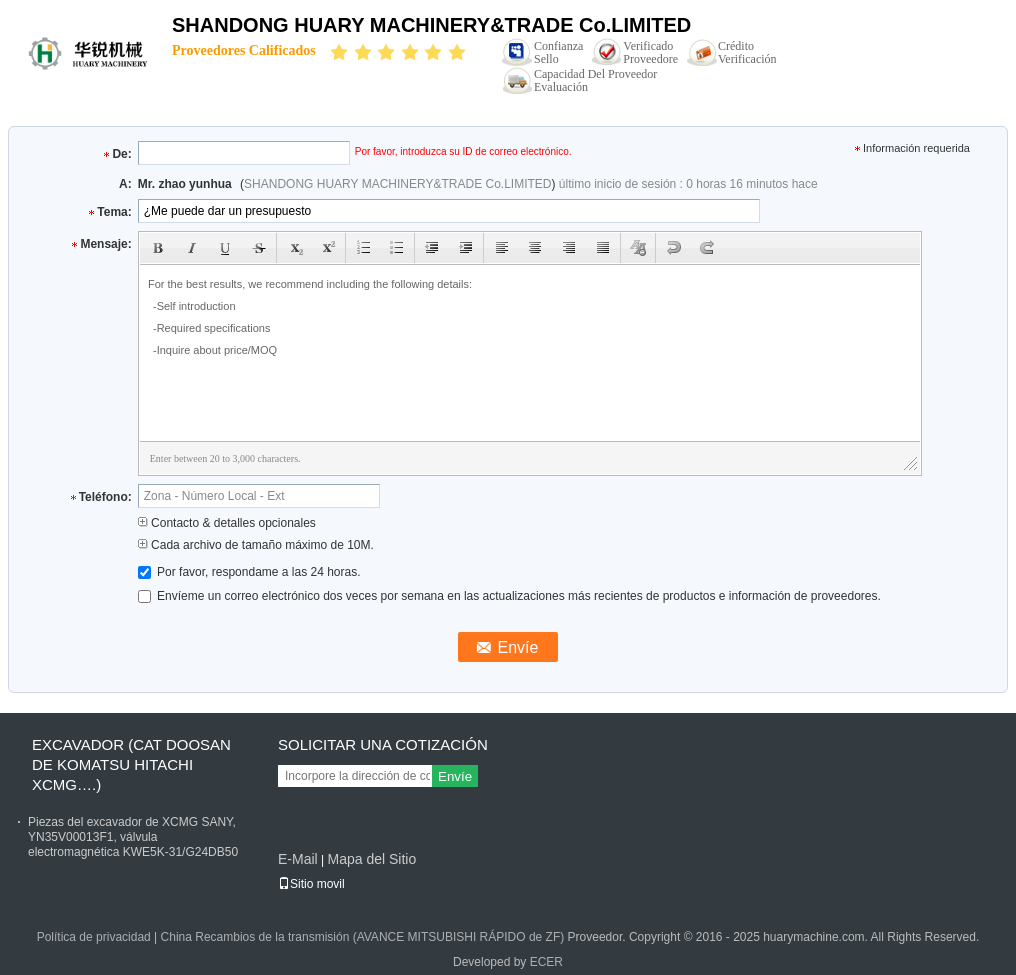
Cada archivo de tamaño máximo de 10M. (256, 545)
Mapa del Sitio (371, 859)
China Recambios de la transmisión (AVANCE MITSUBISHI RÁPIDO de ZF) (363, 937)
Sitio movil (311, 884)
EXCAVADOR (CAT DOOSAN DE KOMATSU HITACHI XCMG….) (131, 764)
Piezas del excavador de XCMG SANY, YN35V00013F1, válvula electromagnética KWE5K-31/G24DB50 (133, 837)
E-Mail (298, 859)
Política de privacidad (94, 937)
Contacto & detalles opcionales (227, 523)
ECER (546, 962)
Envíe (455, 776)
